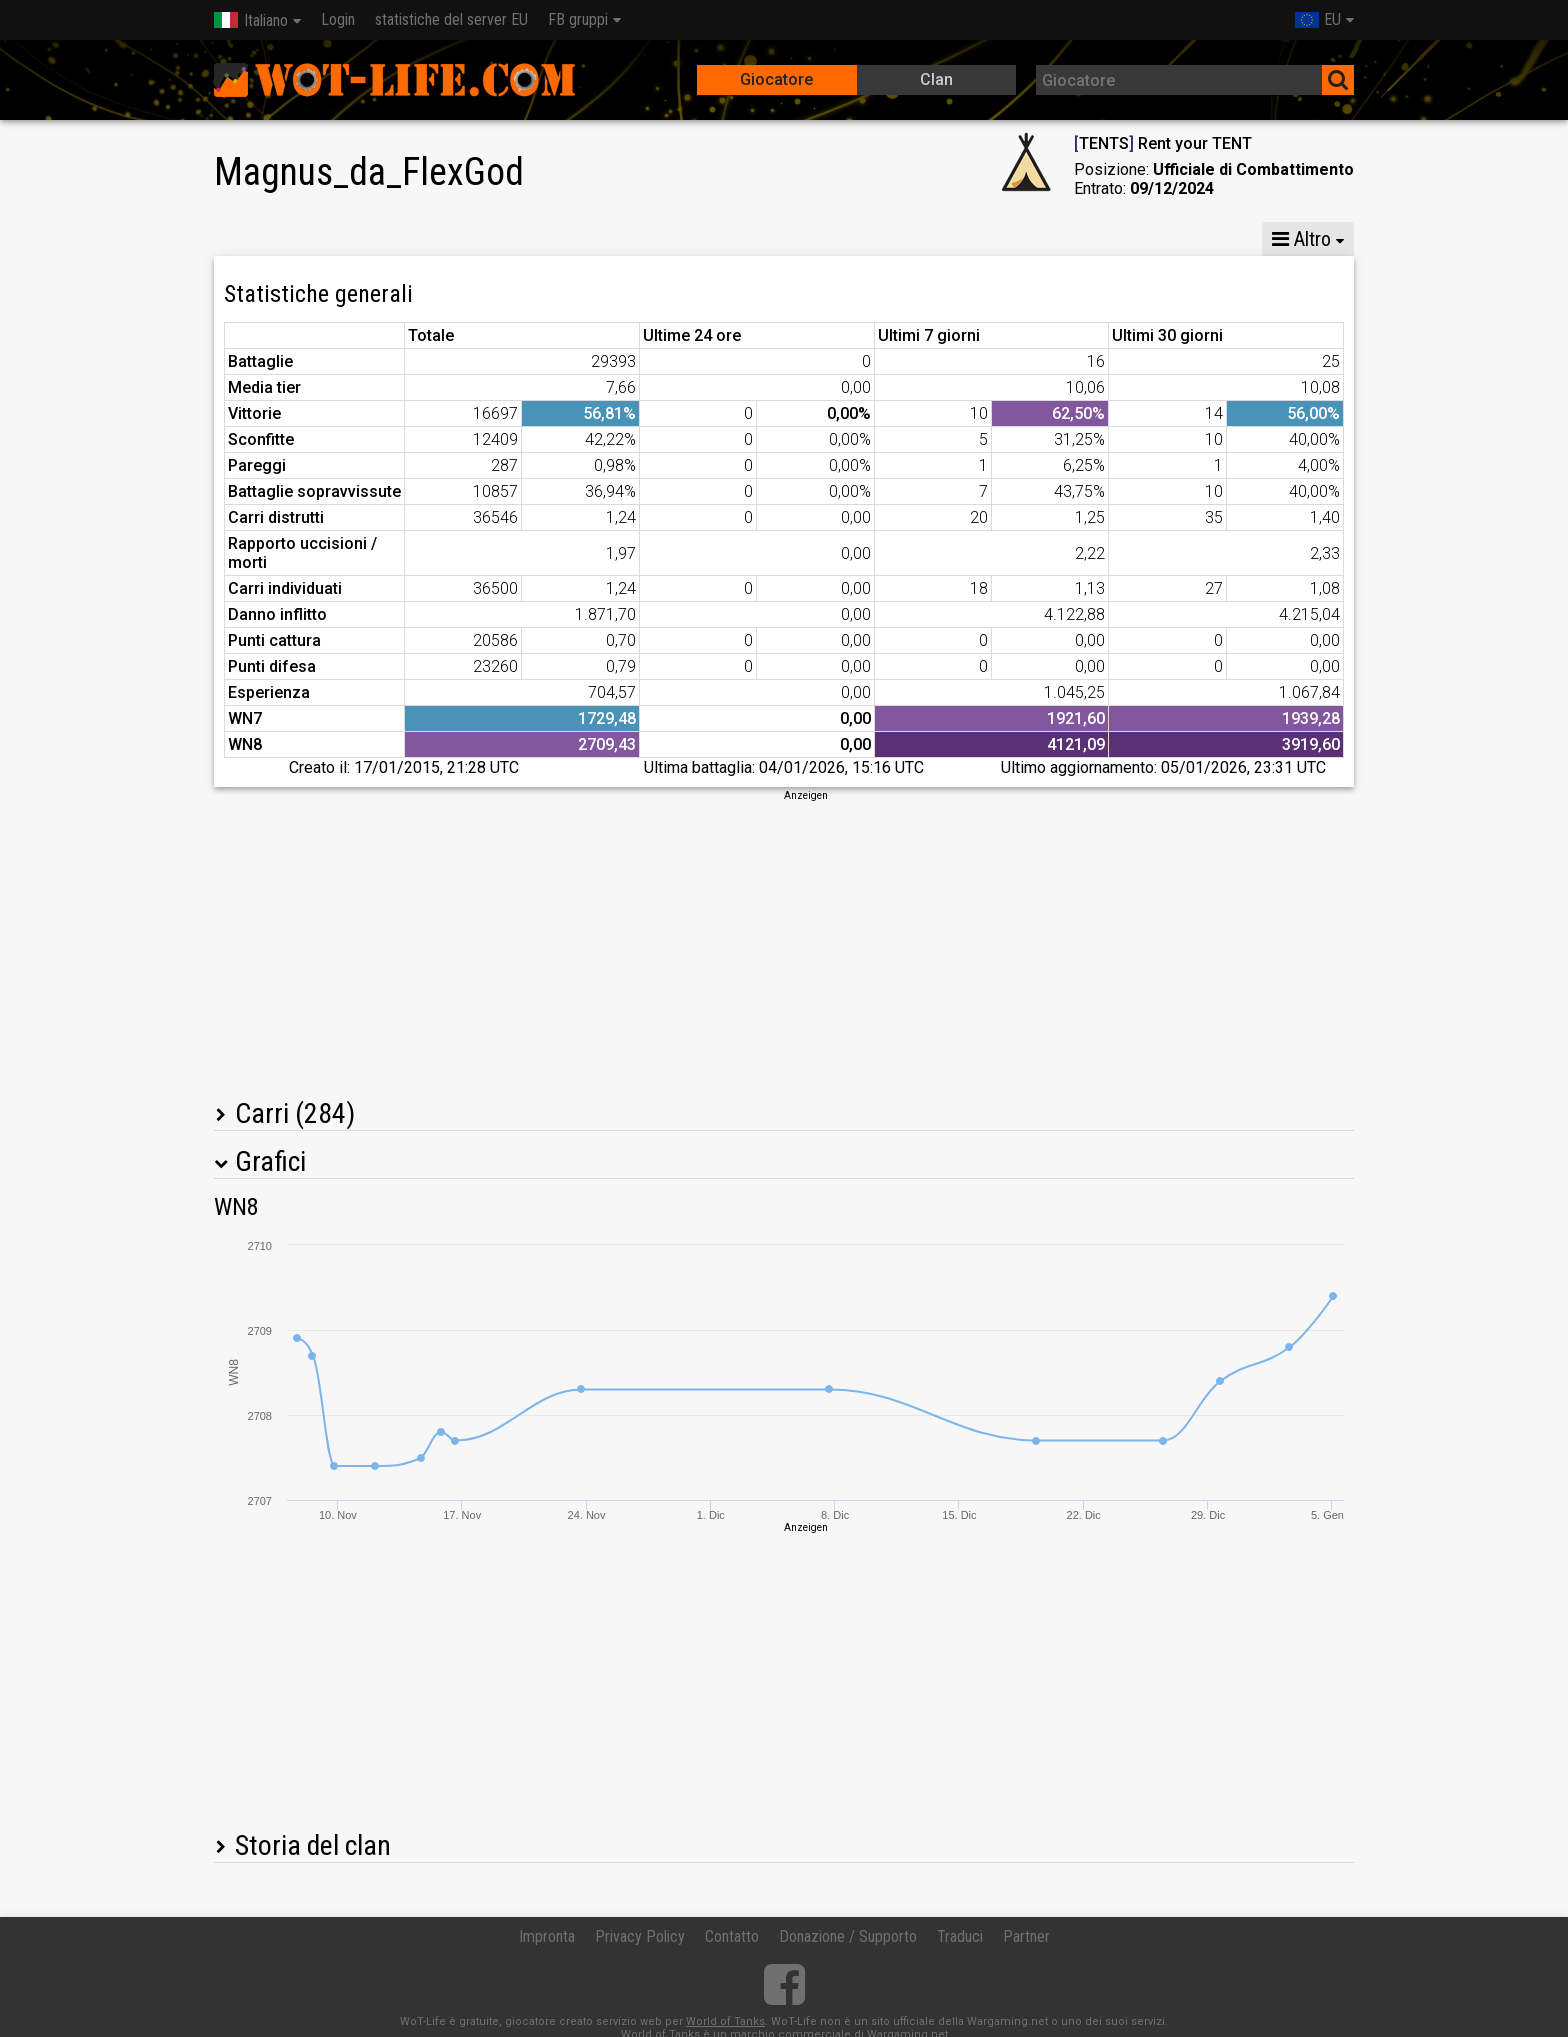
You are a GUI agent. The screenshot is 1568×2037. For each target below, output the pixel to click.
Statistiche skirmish (1096, 239)
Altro (1301, 239)
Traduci (960, 1936)
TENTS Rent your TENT (1163, 143)
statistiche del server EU (451, 19)
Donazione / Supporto (848, 1936)
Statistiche (265, 239)
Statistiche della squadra (896, 239)
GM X (365, 239)
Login (338, 19)
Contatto (732, 1936)
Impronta (547, 1936)
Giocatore (776, 79)
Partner (1026, 1936)
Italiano (251, 20)
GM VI (541, 239)
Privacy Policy (640, 1936)
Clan (936, 79)
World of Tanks (725, 2021)
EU (1318, 19)
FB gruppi (578, 19)
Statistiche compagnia (685, 239)
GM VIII (453, 239)
